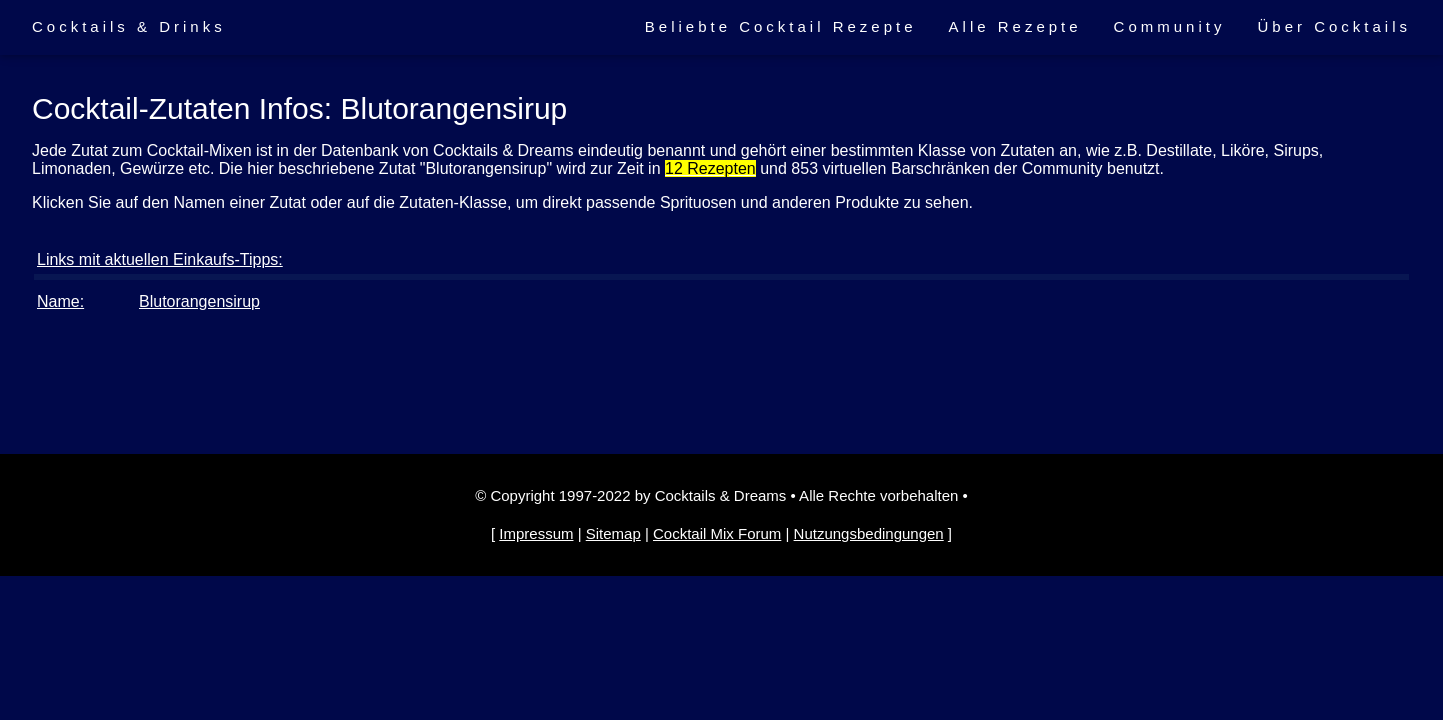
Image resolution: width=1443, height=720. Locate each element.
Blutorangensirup (199, 301)
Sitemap (613, 533)
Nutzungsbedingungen (869, 533)
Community (1170, 26)
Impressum (536, 533)
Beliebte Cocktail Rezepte (781, 26)
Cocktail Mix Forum (717, 533)
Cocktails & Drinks (129, 26)
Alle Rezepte (1015, 26)
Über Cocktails (1334, 26)
